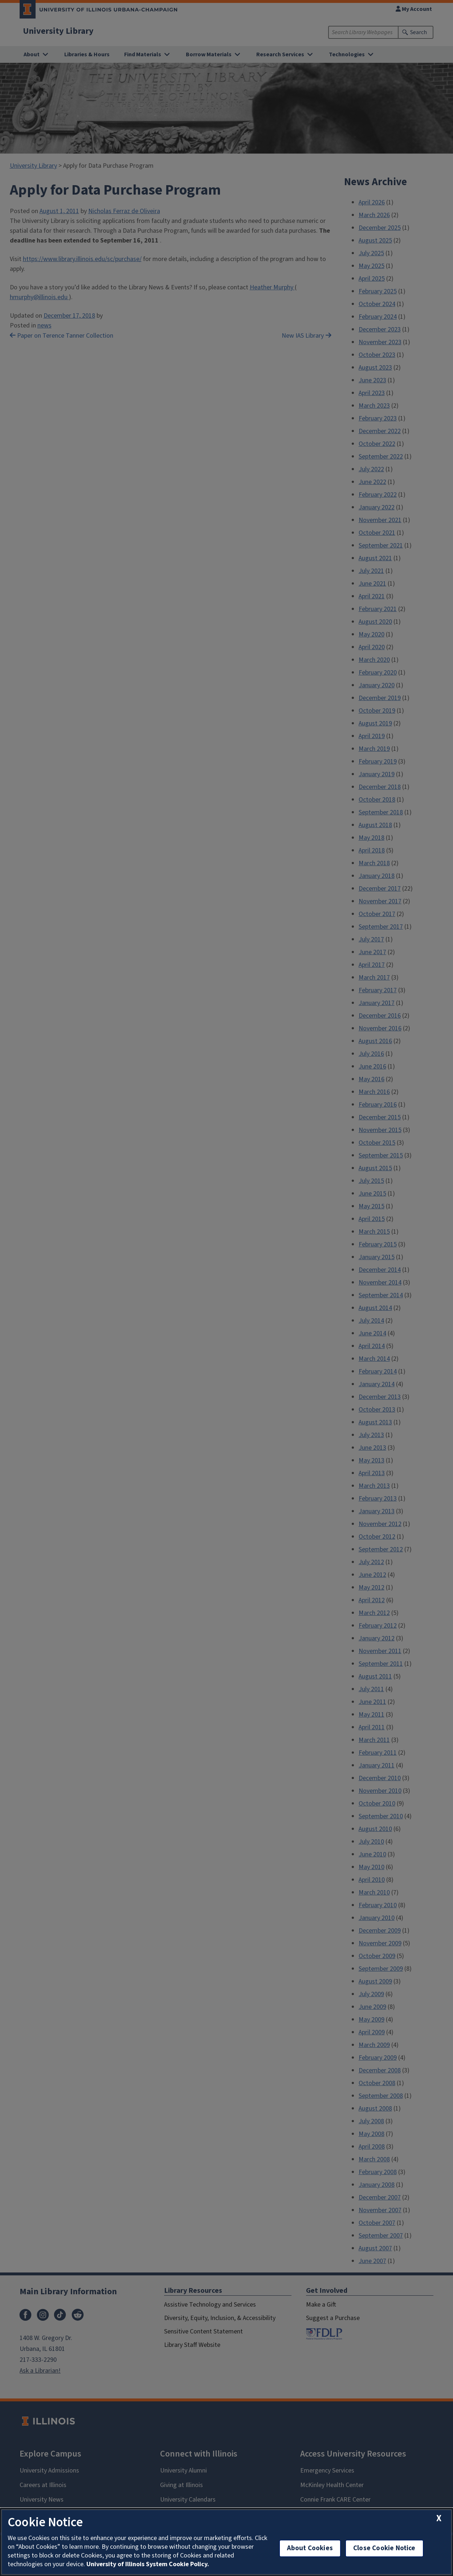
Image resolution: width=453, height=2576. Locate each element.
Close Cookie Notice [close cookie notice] (384, 2548)
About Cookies (310, 2548)
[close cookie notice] (438, 2518)
